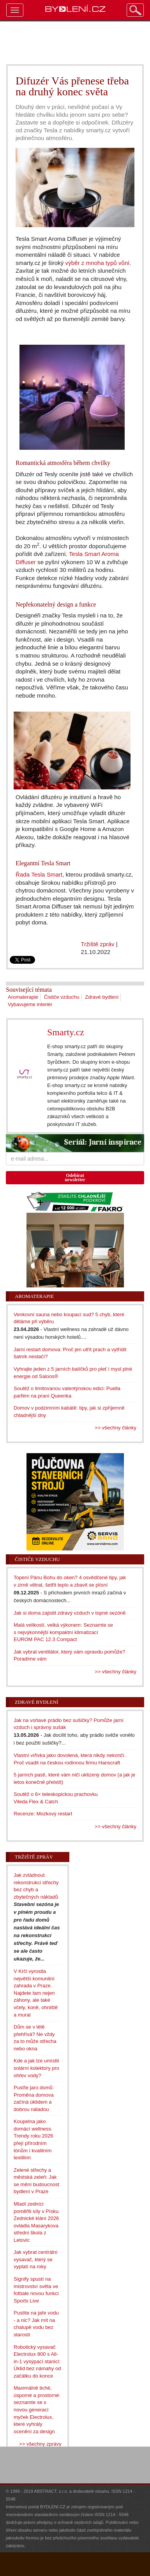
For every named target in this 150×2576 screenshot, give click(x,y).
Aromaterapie (23, 997)
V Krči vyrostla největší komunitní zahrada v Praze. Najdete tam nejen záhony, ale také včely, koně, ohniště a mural (36, 1992)
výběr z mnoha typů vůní (97, 263)
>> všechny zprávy (40, 2444)
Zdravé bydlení (101, 997)
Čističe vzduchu (61, 997)
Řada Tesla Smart (39, 874)
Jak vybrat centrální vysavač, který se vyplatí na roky (36, 2259)
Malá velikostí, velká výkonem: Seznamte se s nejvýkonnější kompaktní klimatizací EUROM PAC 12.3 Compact (63, 1632)
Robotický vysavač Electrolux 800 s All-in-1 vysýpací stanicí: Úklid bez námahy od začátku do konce (37, 2361)
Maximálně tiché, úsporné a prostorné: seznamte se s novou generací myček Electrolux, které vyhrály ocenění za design (37, 2409)
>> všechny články (115, 1428)
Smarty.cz (65, 1032)
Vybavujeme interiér (30, 1004)
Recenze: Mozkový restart (43, 1814)
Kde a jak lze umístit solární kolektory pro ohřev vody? (36, 2068)
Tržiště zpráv (98, 944)
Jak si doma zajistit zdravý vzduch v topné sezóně (70, 1613)
